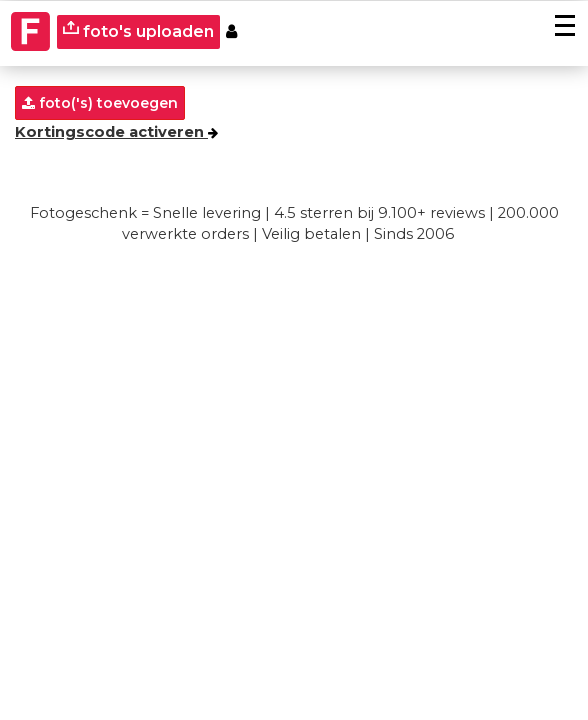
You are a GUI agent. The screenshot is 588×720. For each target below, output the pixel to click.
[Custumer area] (231, 32)
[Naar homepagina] (31, 32)
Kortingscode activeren (116, 132)
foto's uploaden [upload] (138, 30)
